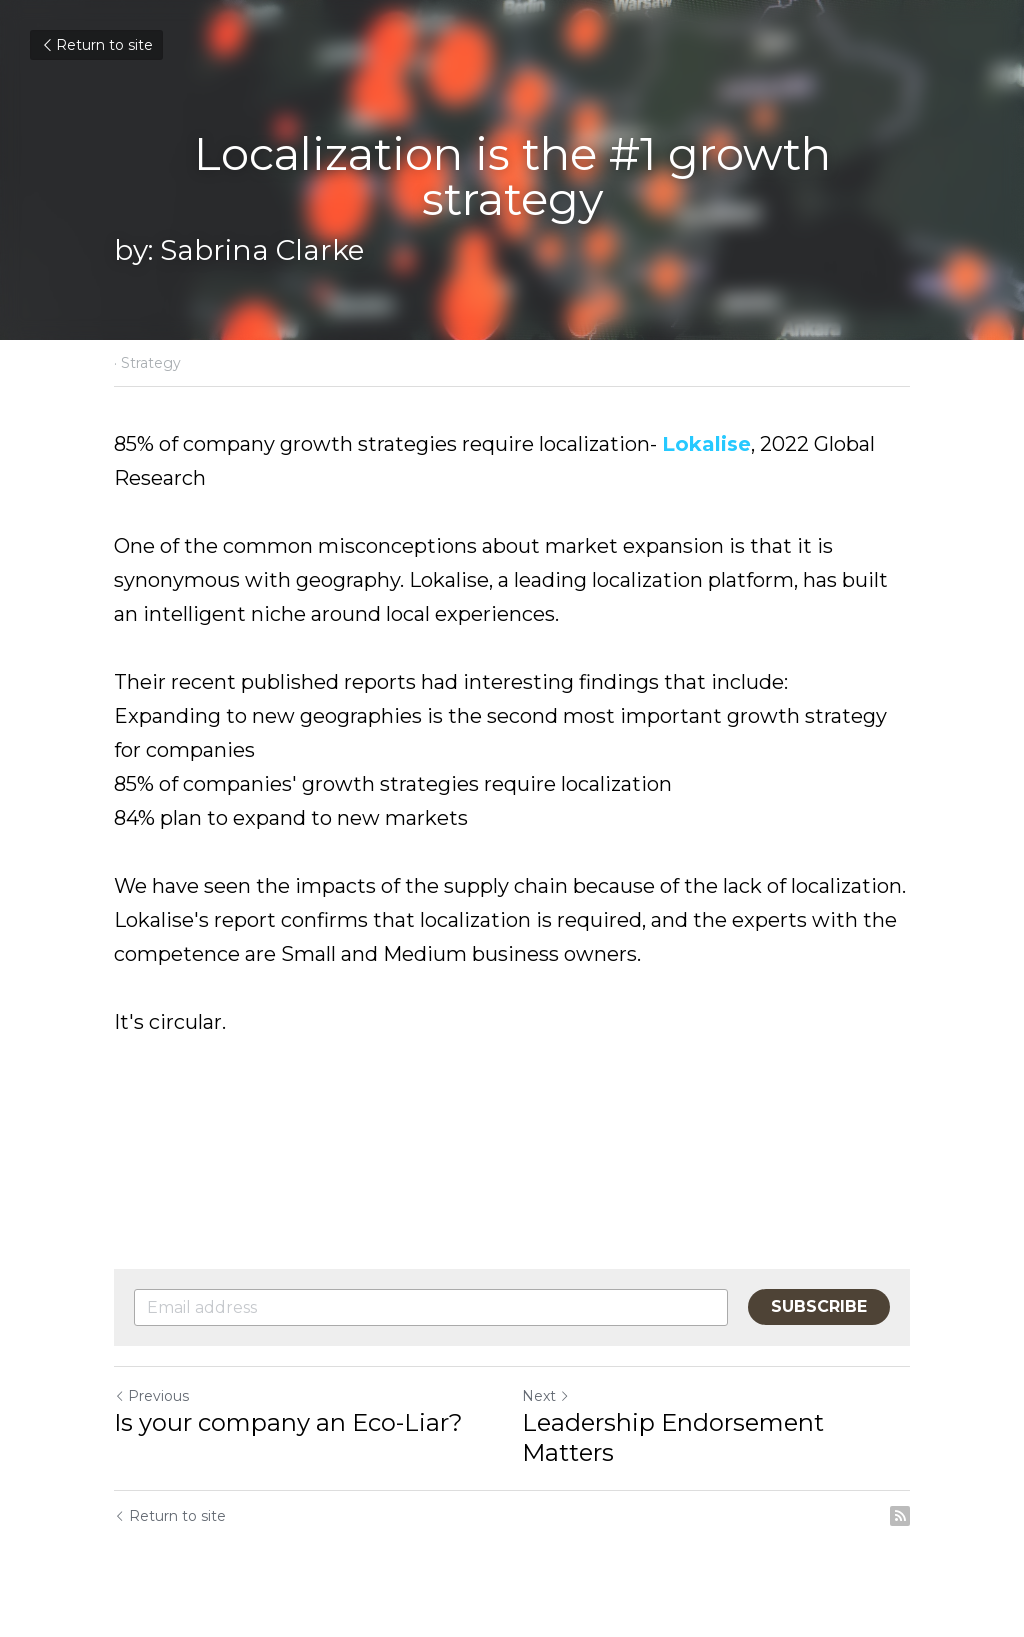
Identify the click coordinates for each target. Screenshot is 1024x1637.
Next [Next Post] (546, 1396)
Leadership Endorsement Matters (673, 1437)
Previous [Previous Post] (151, 1396)
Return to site (96, 45)
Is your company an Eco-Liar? (288, 1422)
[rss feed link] (900, 1516)
